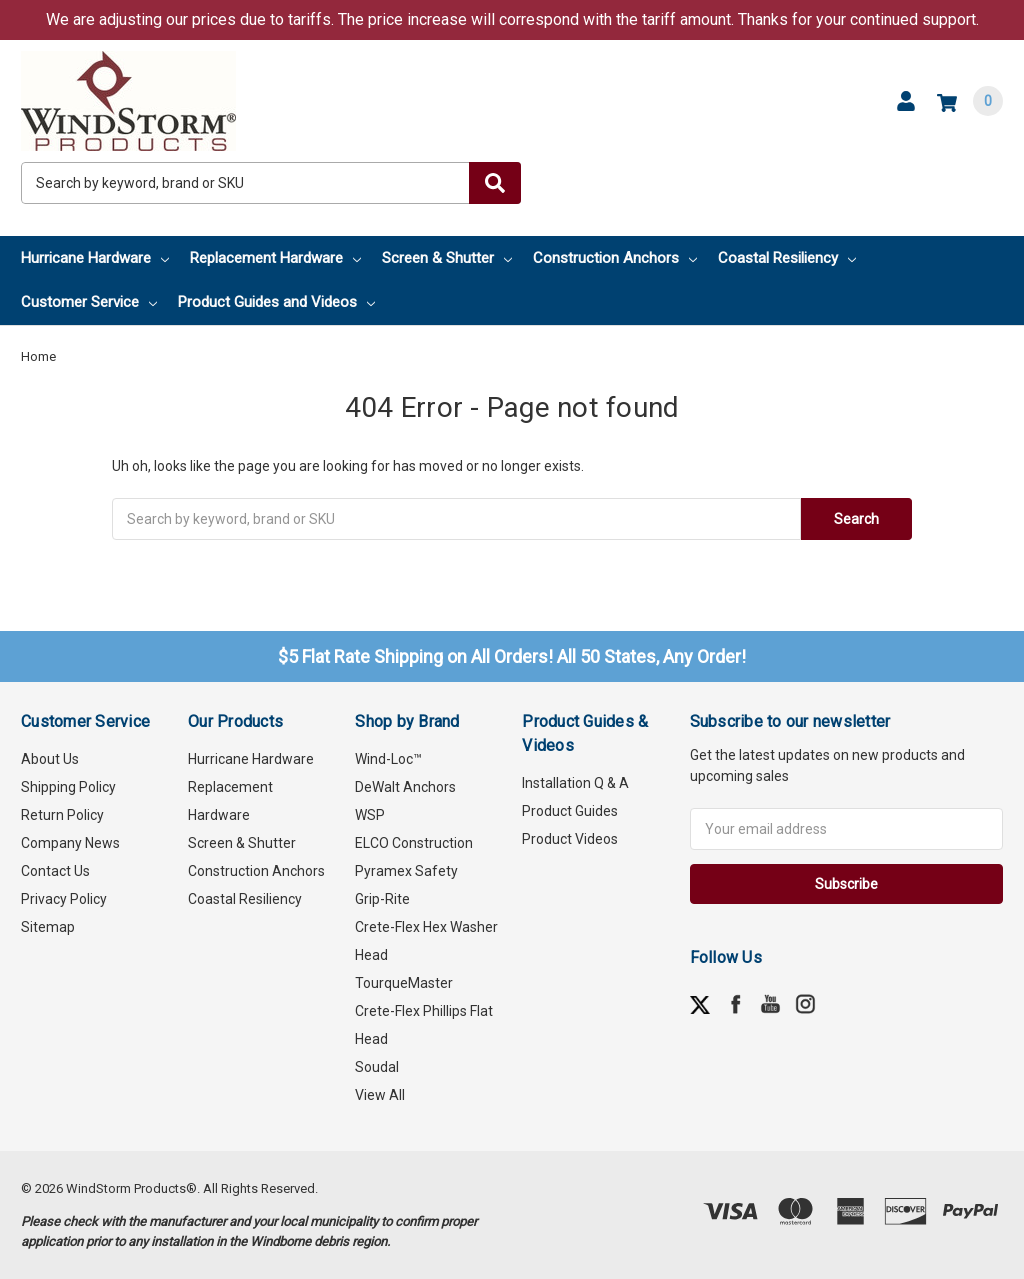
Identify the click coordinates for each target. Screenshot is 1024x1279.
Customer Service (89, 302)
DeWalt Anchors (405, 787)
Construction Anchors (615, 258)
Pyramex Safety (406, 871)
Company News (70, 843)
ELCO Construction (414, 843)
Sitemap (48, 927)
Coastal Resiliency (787, 258)
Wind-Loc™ (388, 759)
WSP (370, 815)
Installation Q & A (575, 783)
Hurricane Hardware (95, 258)
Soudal (377, 1067)
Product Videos (570, 839)
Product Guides (570, 811)
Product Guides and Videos (276, 302)
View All (380, 1095)
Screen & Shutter (447, 258)
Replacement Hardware (275, 258)
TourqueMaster (404, 983)
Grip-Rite (382, 899)
